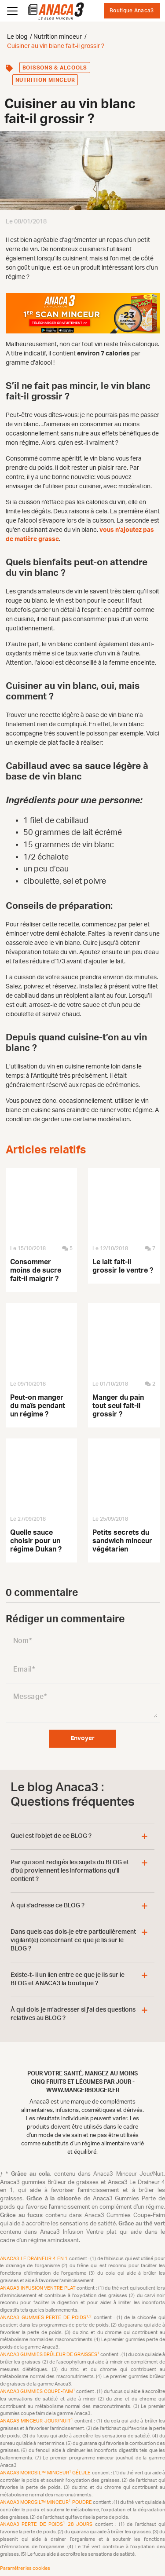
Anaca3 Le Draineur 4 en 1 (34, 2258)
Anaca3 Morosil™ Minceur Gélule (46, 2472)
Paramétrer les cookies (25, 2568)
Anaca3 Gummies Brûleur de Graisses (50, 2354)
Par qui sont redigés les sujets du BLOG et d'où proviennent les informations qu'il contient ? (70, 1870)
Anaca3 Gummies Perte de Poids (47, 2317)
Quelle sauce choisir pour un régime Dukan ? (36, 1541)
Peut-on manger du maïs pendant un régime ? (37, 1406)
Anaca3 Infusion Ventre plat (38, 2288)
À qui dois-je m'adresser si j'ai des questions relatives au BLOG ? (73, 2014)
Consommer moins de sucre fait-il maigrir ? (35, 1270)
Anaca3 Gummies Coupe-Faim (38, 2391)
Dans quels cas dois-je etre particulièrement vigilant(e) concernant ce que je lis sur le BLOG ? (73, 1940)
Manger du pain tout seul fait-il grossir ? (118, 1406)
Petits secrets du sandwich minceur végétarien (122, 1541)
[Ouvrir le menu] (12, 11)
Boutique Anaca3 (132, 10)
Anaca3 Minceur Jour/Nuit (37, 2421)
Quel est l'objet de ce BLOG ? (51, 1836)
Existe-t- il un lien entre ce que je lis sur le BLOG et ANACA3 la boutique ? (68, 1979)
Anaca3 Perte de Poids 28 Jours (47, 2524)
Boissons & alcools (55, 67)
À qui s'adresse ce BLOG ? (47, 1906)
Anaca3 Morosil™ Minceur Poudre (46, 2502)
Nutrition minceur (45, 80)
